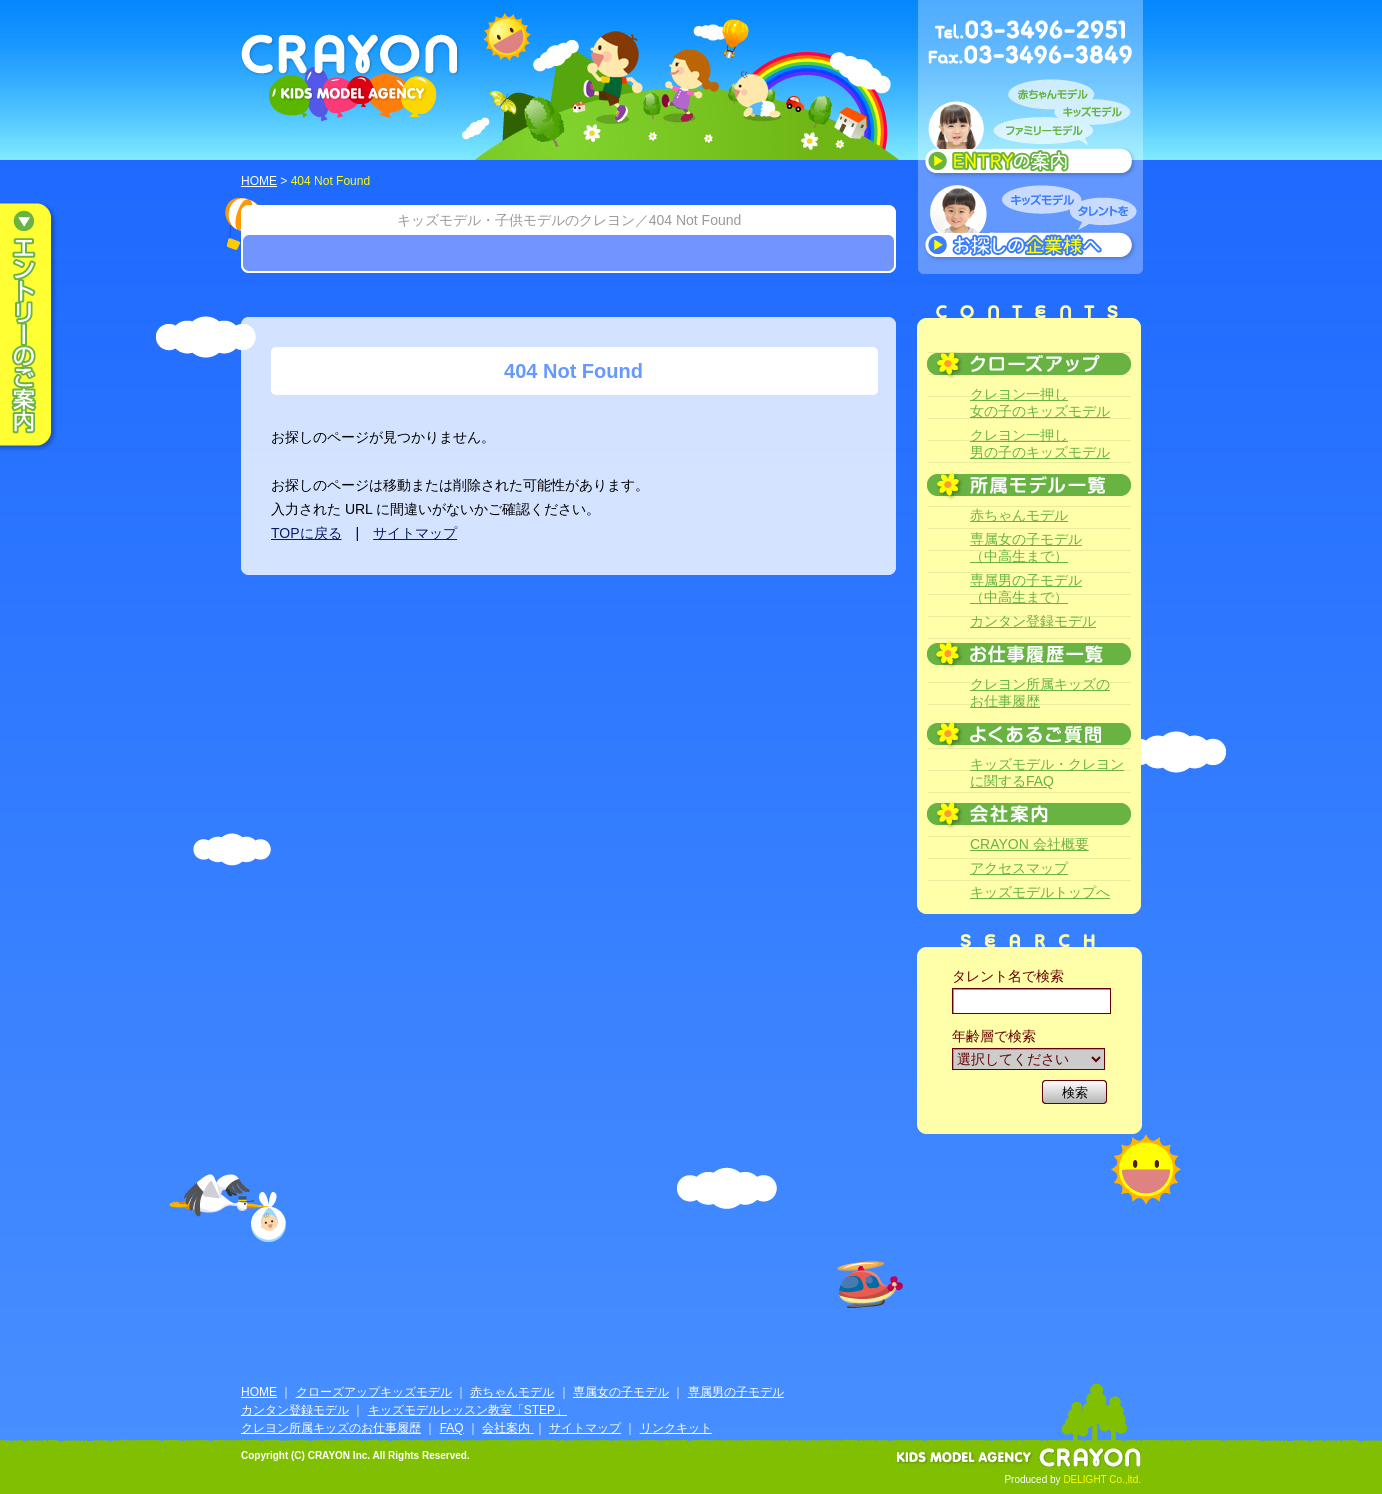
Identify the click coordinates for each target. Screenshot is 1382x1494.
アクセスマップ (1019, 868)
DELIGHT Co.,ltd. (1102, 1479)
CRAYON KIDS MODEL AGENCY (350, 77)
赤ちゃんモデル (1019, 515)
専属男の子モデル (736, 1392)
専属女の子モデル (621, 1392)
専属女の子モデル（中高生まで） (1026, 547)
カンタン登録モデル (1033, 621)
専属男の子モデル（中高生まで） (1026, 588)
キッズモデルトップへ (1040, 892)
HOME (259, 181)
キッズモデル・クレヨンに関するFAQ (1047, 772)
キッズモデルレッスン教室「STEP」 (467, 1410)
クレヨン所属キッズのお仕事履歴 (1040, 692)
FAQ (452, 1428)
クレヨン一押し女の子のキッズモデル (1040, 402)
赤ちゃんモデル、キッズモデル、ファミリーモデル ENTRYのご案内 (1030, 132)
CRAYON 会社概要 (1029, 844)
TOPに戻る (306, 533)
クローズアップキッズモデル (374, 1392)
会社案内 (507, 1428)
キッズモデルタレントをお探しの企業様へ (1030, 224)
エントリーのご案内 (40, 326)
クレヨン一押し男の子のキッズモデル (1040, 443)
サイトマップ (415, 533)
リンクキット (676, 1428)
